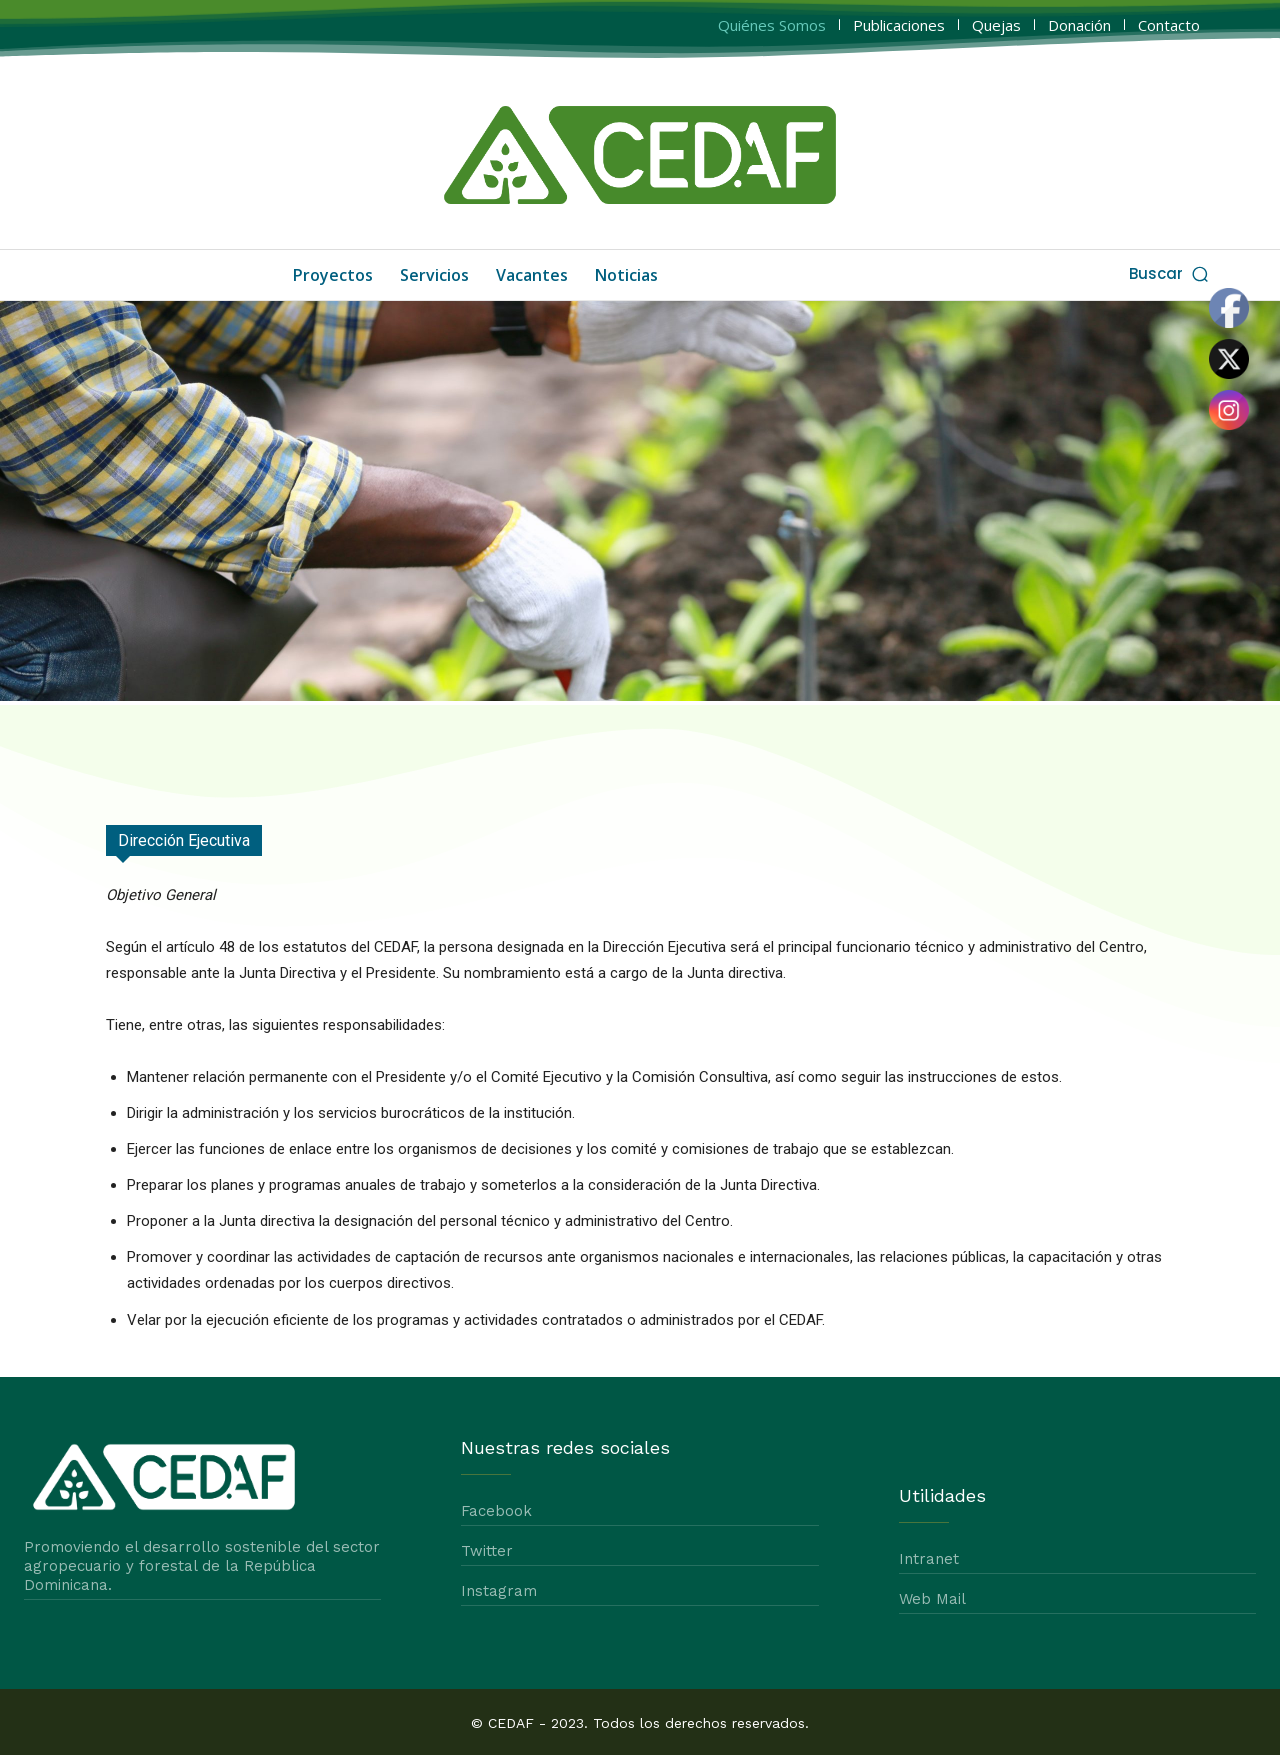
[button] (1170, 273)
